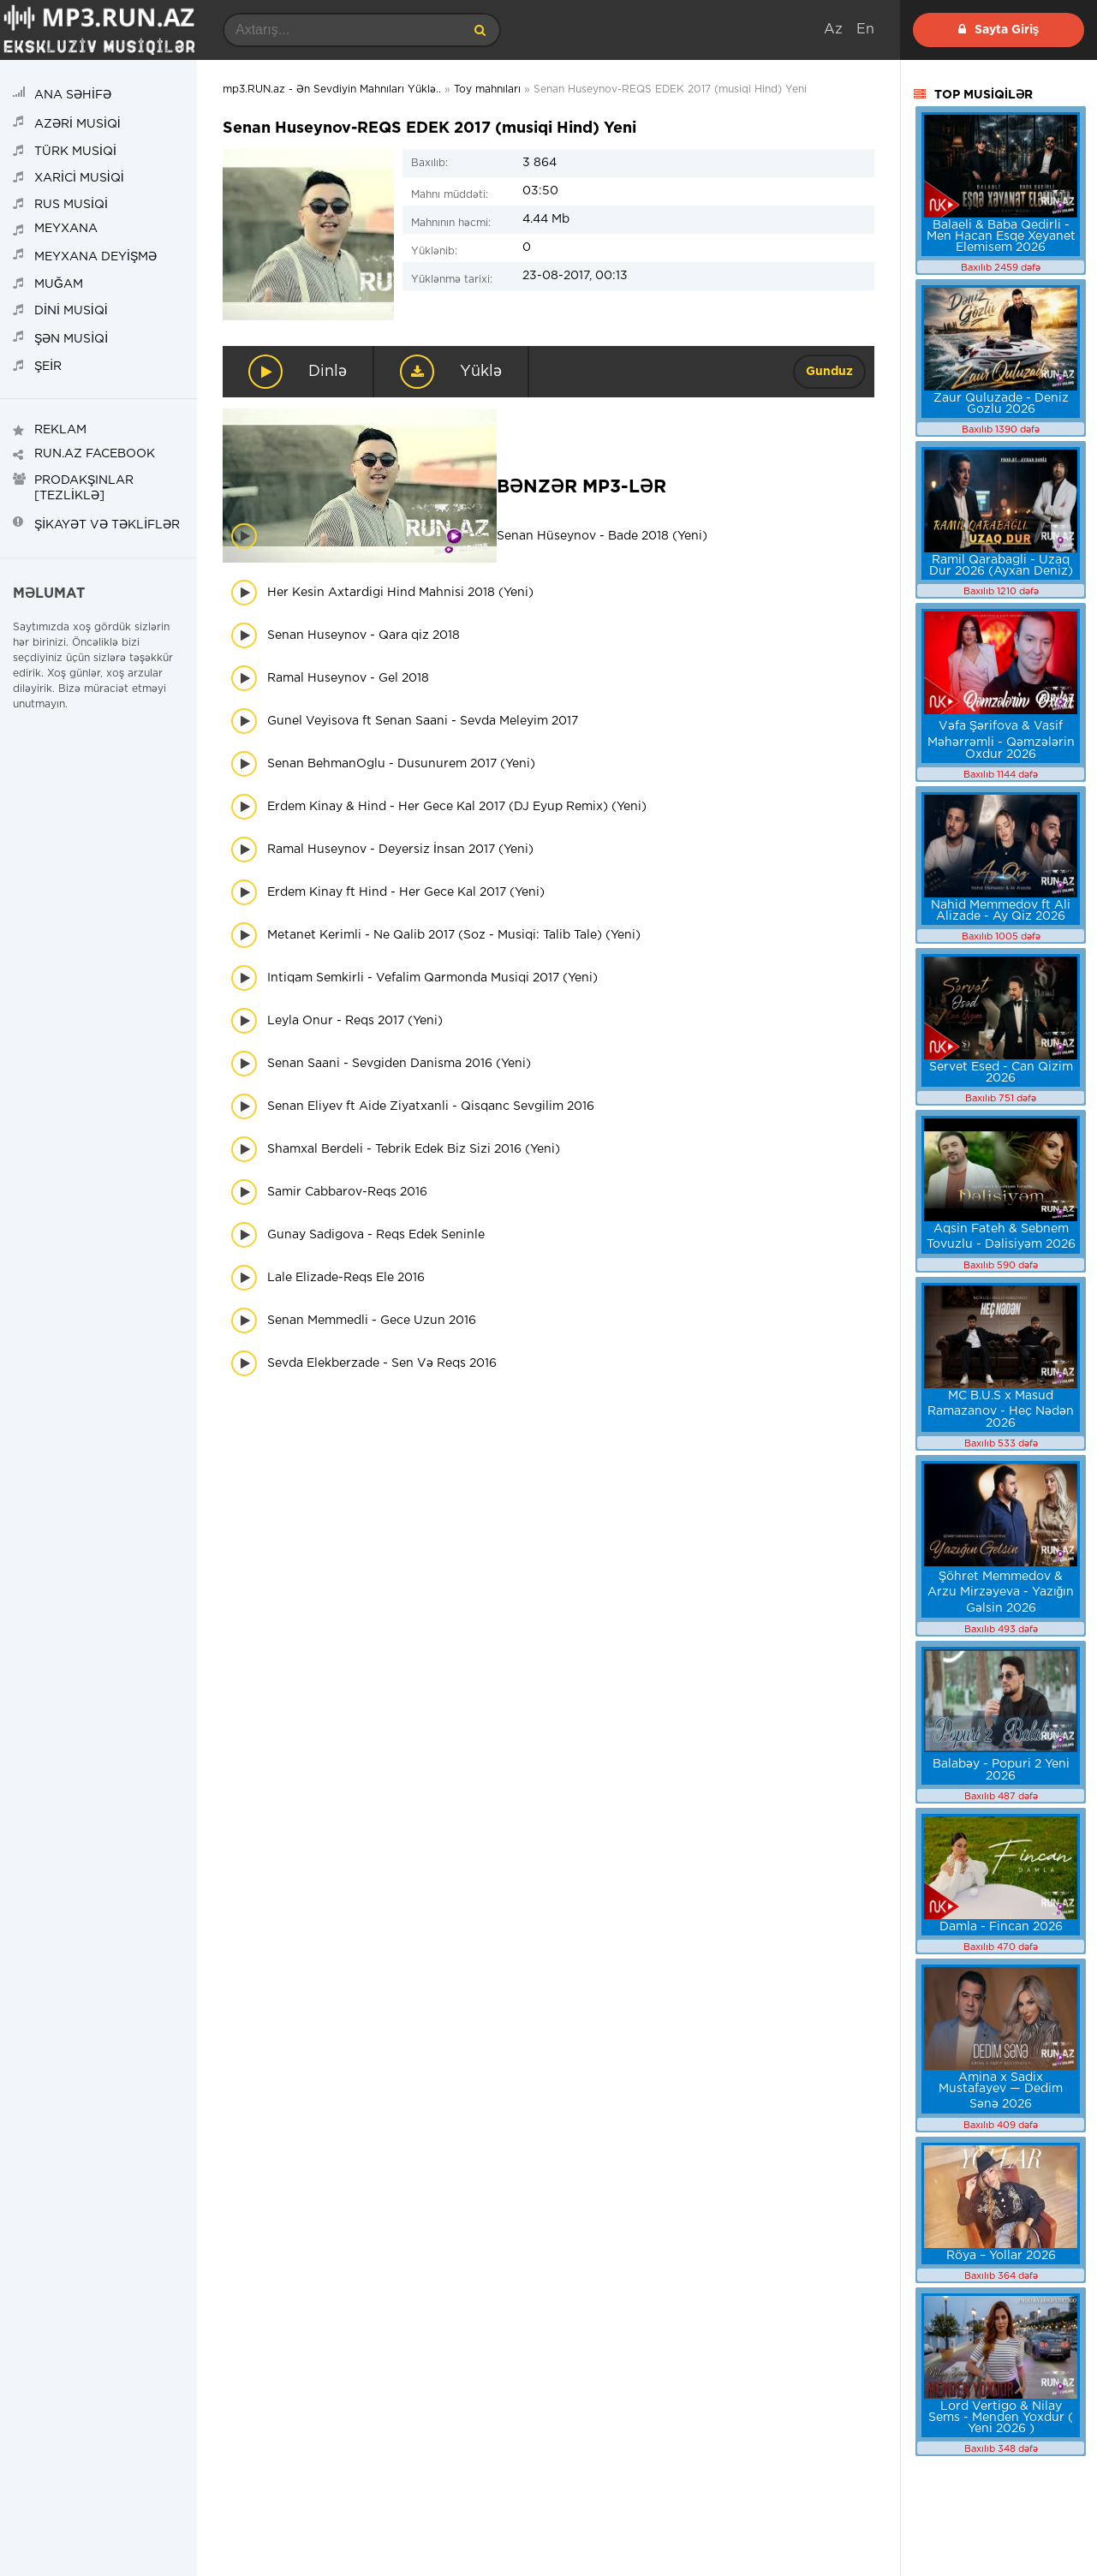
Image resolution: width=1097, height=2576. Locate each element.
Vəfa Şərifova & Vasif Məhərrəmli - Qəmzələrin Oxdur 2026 (1001, 740)
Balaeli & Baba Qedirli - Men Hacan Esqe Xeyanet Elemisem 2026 (1001, 236)
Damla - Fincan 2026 (1001, 1927)
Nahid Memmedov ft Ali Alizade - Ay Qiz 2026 (1000, 910)
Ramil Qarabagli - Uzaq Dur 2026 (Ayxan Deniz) (1001, 565)
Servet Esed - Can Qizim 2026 (1001, 1072)
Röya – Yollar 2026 (1001, 2256)
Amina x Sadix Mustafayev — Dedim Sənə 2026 (1001, 2090)
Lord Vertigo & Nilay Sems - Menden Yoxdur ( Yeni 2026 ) (1000, 2417)
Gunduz (829, 372)
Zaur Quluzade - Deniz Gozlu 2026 (1001, 403)
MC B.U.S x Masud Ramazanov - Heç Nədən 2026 (1000, 1409)
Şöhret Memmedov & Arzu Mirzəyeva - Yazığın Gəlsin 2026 (1001, 1592)
